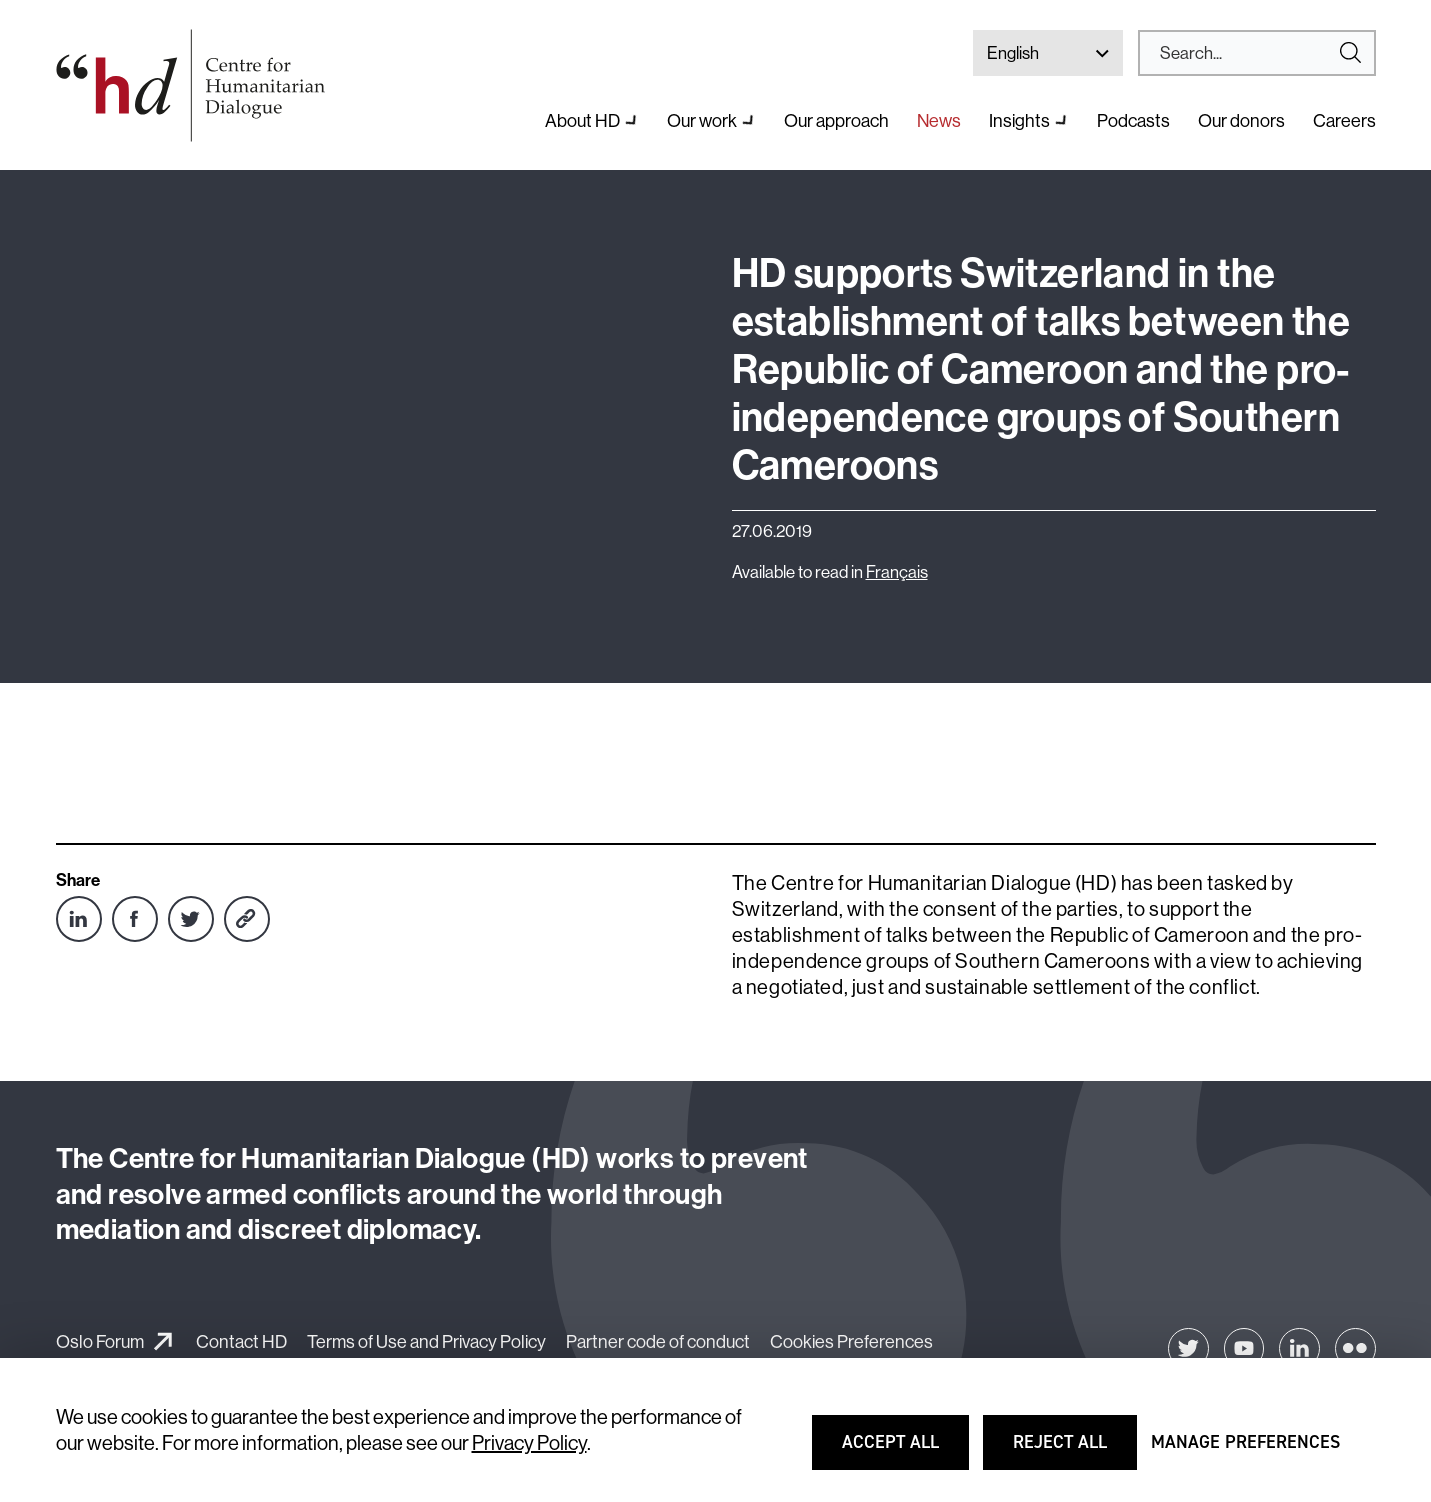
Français (897, 571)
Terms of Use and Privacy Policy (426, 1341)
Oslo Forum (100, 1341)
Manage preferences (1245, 1451)
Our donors (1241, 120)
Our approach (836, 120)
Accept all (903, 1451)
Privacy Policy (529, 1442)
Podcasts (1133, 120)
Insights (1019, 120)
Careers (1344, 120)
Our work (702, 120)
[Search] (1249, 53)
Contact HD (241, 1341)
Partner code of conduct (658, 1341)
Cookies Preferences (851, 1341)
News (939, 120)
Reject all (1074, 1451)
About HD (582, 120)
